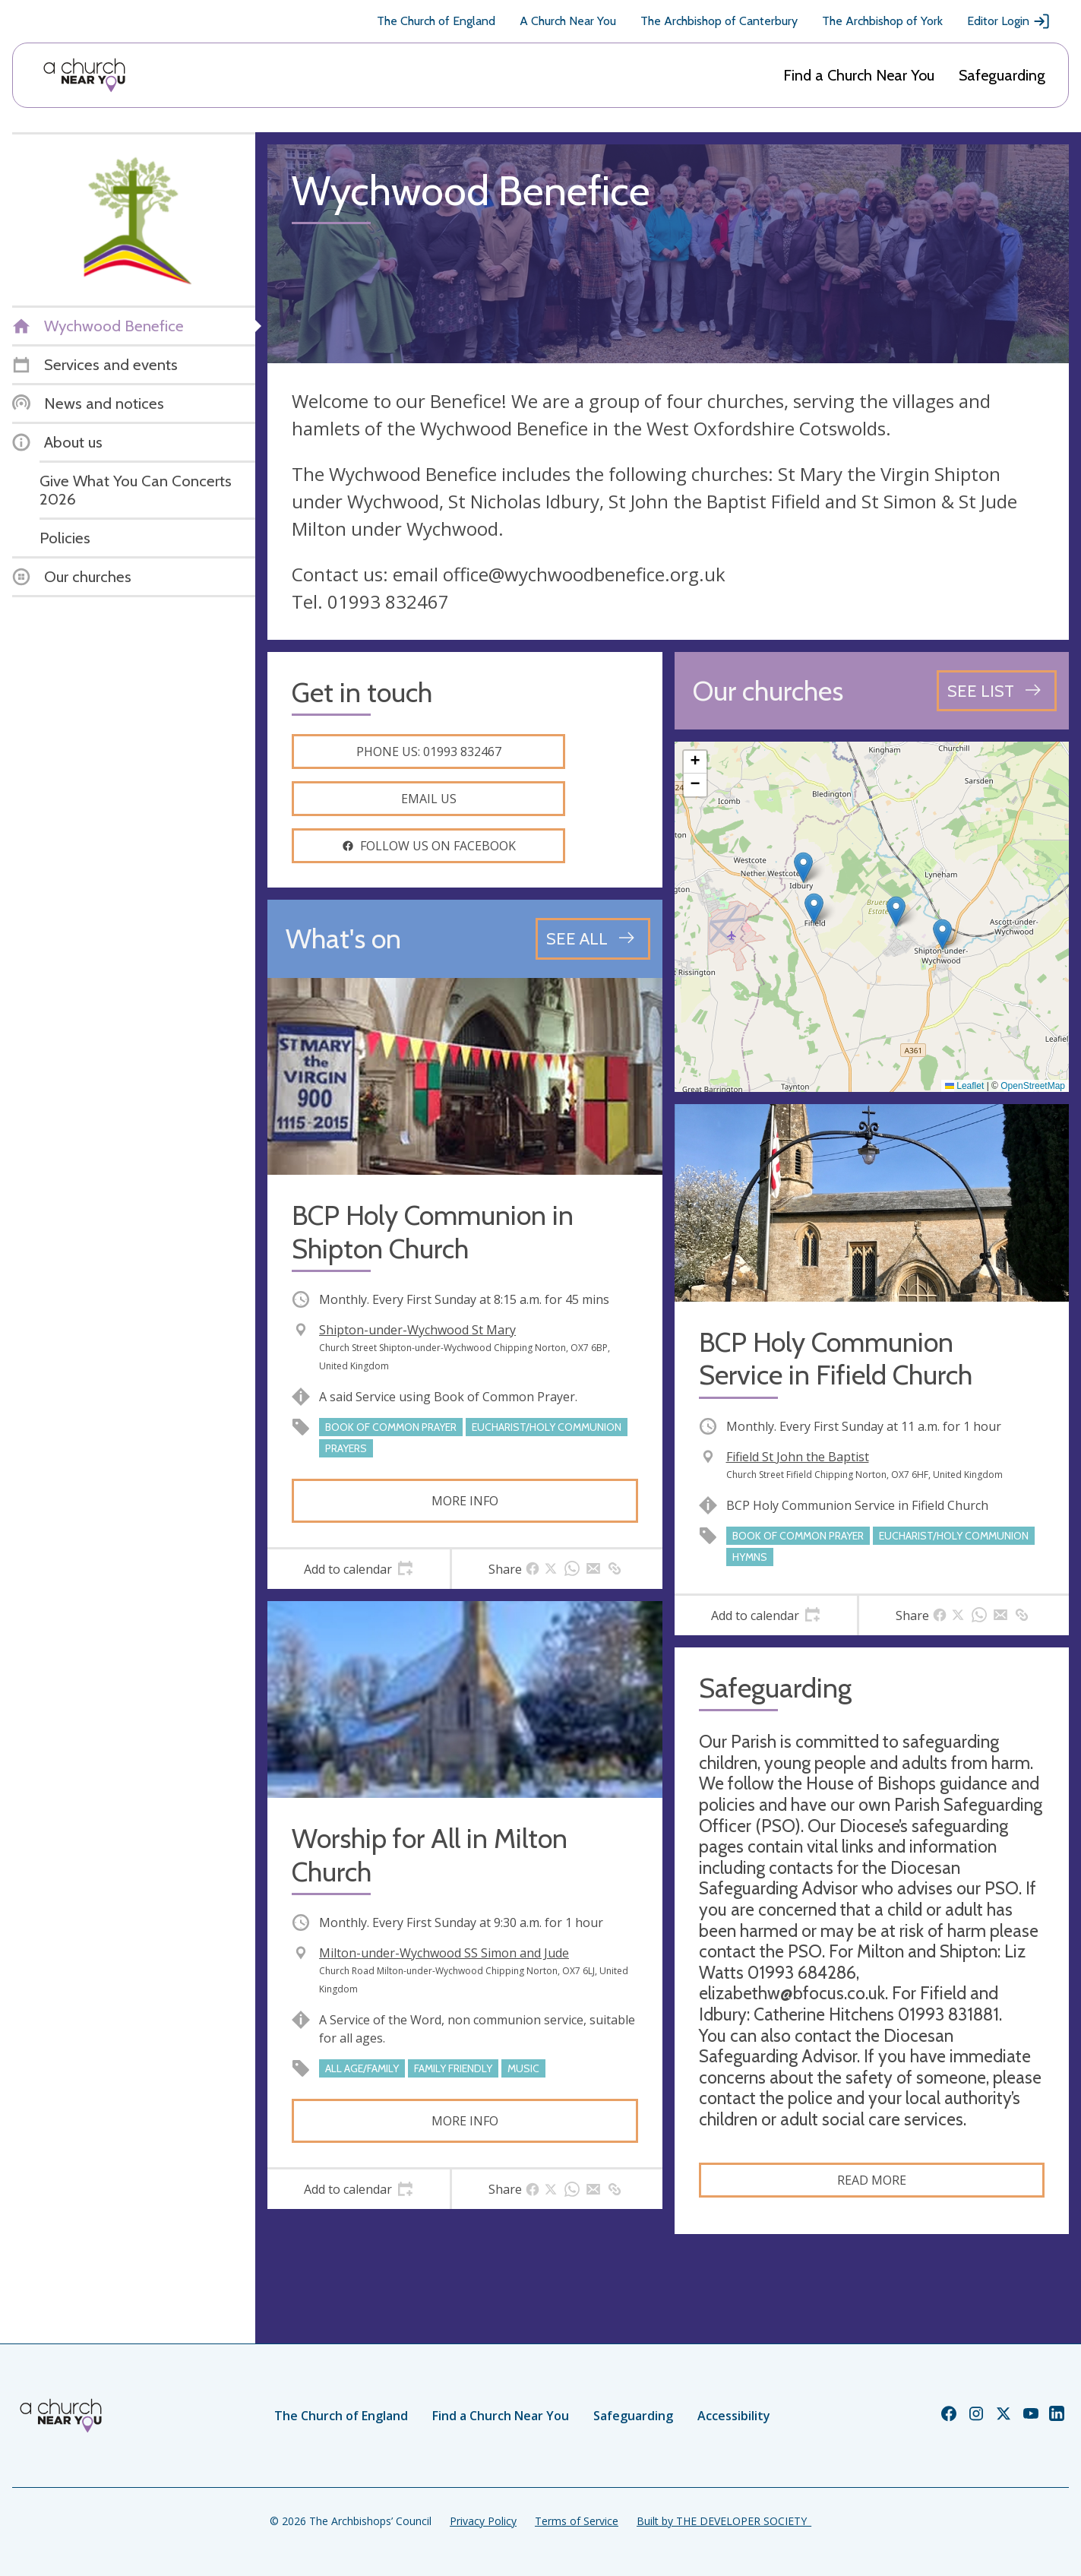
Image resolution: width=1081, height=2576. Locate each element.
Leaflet (964, 1086)
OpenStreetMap (1032, 1086)
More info (464, 1500)
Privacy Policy (483, 2521)
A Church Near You (568, 21)
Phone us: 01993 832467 (428, 751)
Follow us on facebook (429, 845)
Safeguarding (1002, 75)
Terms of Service (576, 2521)
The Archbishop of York (882, 21)
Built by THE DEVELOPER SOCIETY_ (724, 2521)
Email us (429, 798)
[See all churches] (997, 690)
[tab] (358, 1569)
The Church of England (436, 21)
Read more (871, 2180)
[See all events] (593, 938)
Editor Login (1009, 21)
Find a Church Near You (858, 75)
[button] (813, 908)
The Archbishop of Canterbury (719, 21)
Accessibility (733, 2415)
